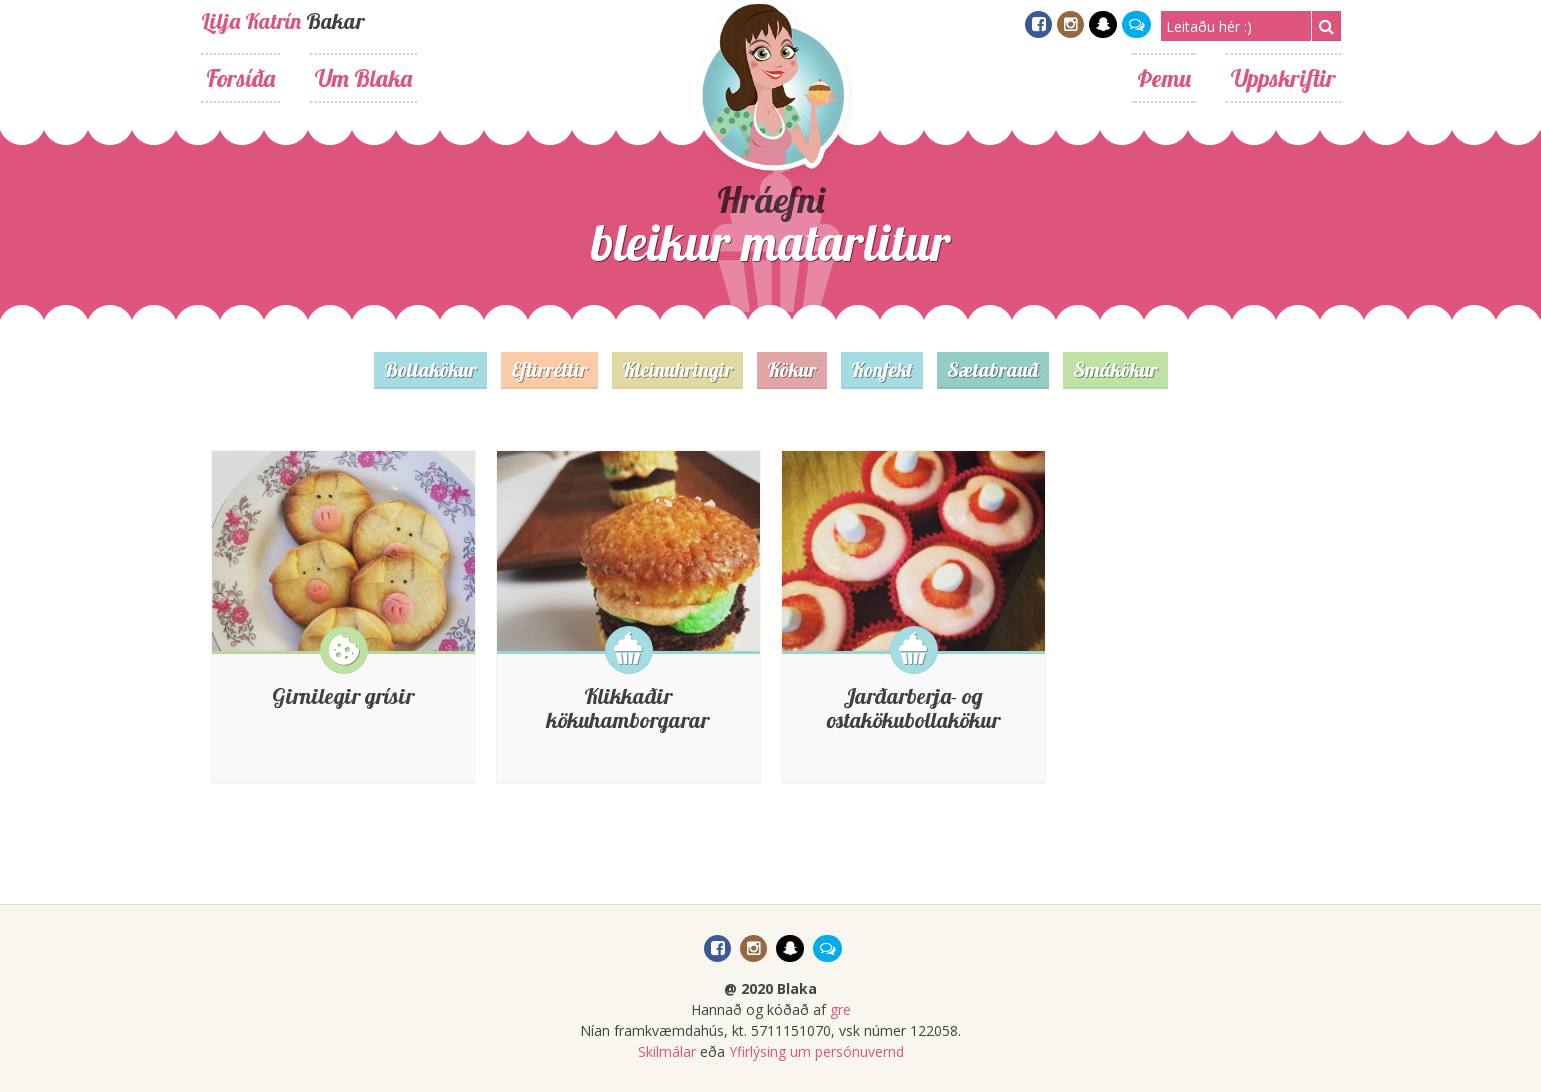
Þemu (1164, 78)
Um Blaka (363, 78)
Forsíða (240, 78)
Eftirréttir (549, 369)
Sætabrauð (993, 369)
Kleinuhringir (677, 369)
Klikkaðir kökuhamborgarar (628, 708)
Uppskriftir (1283, 78)
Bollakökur (430, 369)
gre (840, 1009)
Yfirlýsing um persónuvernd (816, 1051)
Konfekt (882, 369)
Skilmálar (667, 1051)
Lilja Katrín (251, 21)
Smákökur (1115, 369)
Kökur (792, 369)
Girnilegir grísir (343, 696)
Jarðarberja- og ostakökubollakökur (913, 708)
